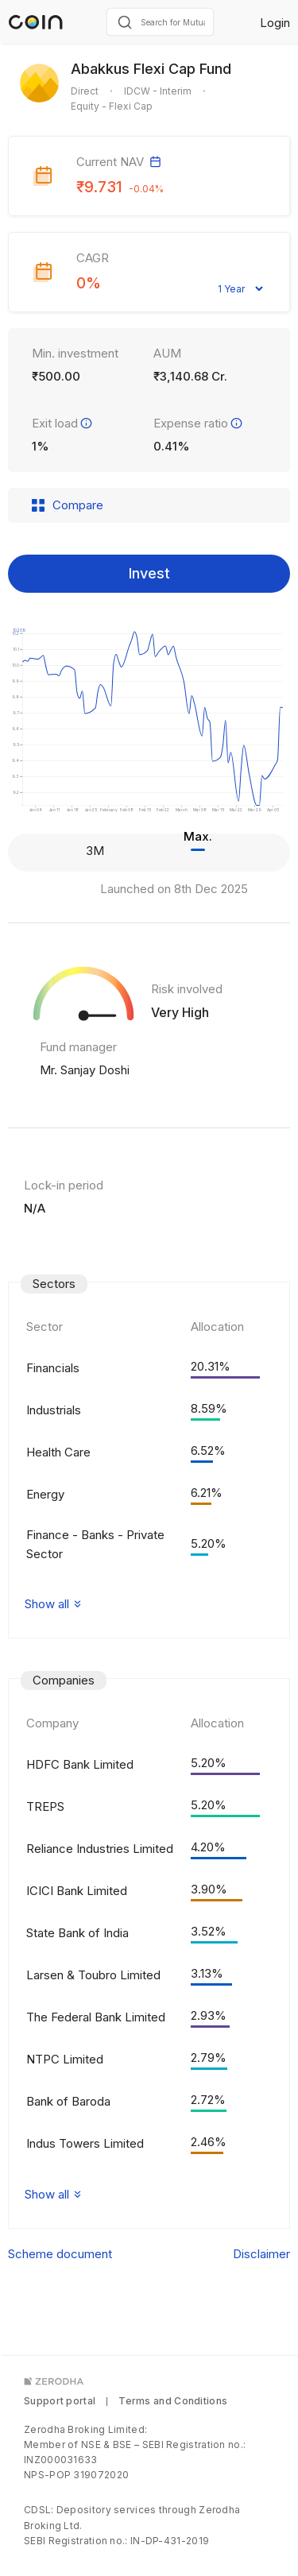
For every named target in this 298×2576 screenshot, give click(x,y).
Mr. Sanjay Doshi (85, 1069)
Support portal (59, 2401)
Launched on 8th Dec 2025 (174, 888)
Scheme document (60, 2253)
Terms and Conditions (172, 2401)
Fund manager (78, 1046)
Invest (149, 573)
